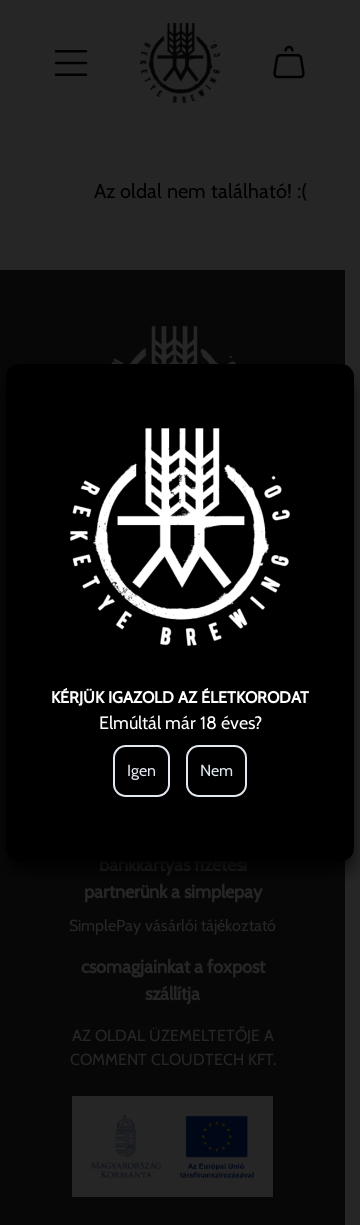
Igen (141, 770)
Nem (216, 770)
